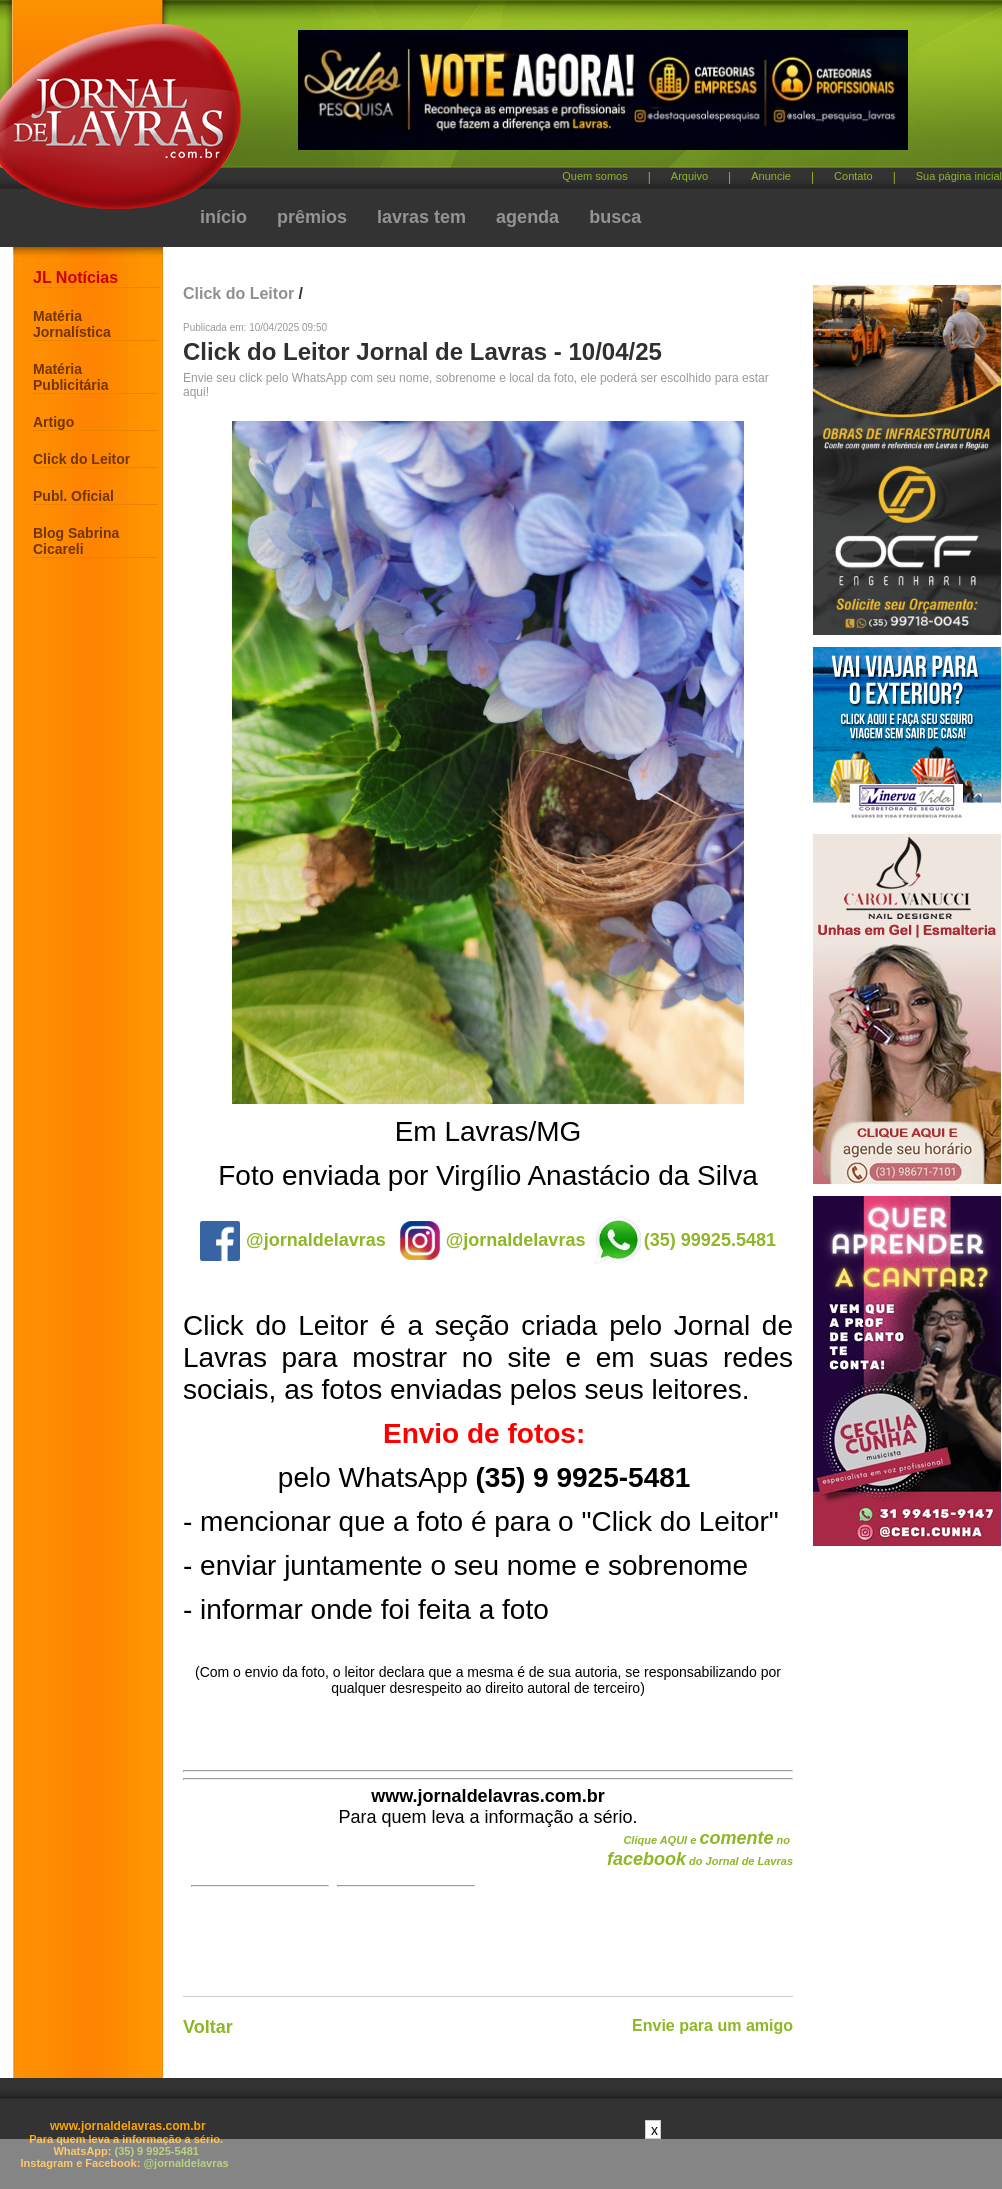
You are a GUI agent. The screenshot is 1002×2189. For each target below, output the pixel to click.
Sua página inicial (959, 176)
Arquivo (689, 176)
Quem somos (594, 176)
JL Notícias (75, 277)
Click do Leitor (81, 459)
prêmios (312, 217)
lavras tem (421, 217)
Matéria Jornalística (72, 324)
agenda (527, 217)
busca (615, 217)
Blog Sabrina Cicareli (76, 541)
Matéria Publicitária (70, 377)
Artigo (53, 422)
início (223, 217)
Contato (853, 176)
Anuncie (771, 176)
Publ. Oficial (73, 496)
